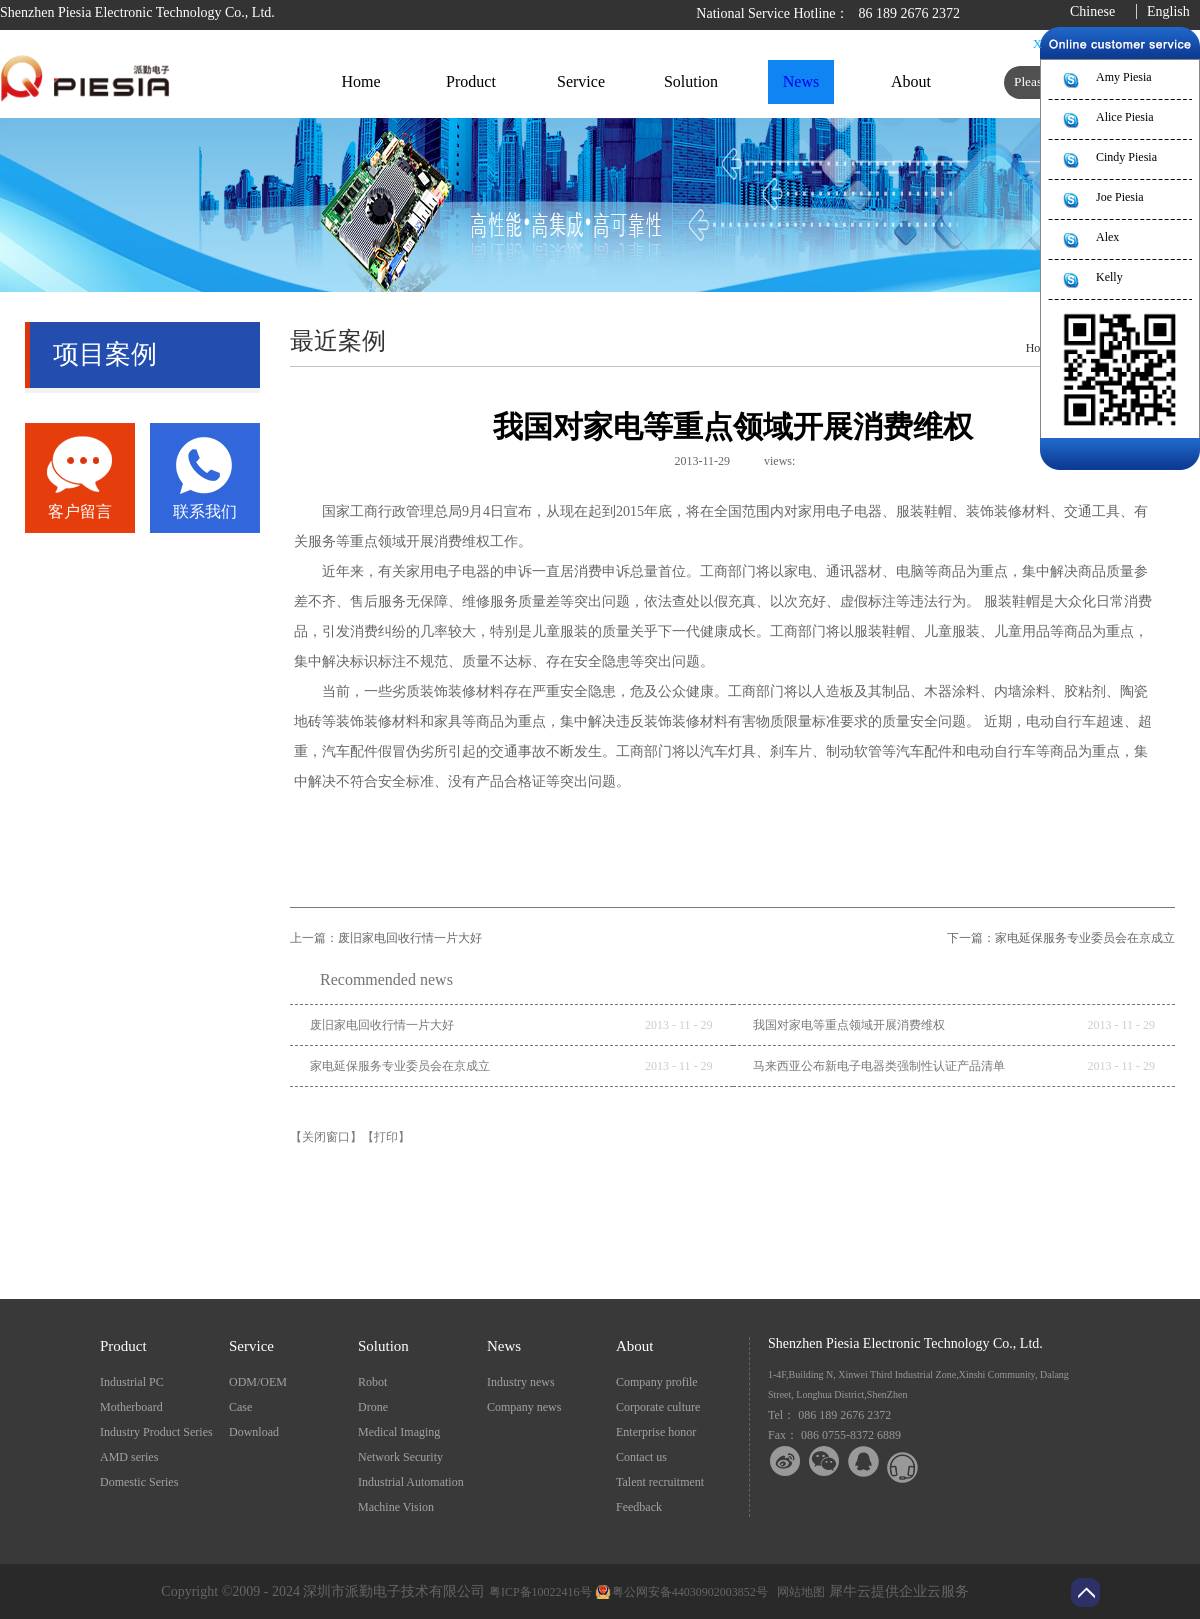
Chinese (1092, 11)
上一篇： (386, 938)
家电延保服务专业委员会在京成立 (400, 1066)
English (1168, 11)
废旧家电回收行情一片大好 (382, 1025)
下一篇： (1061, 938)
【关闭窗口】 (326, 1137)
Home (360, 81)
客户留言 (80, 511)
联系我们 (205, 511)
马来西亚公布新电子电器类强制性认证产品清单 (879, 1066)
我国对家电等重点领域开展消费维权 (849, 1025)
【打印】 (386, 1137)
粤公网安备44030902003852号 (690, 1592)
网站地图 (798, 1592)
